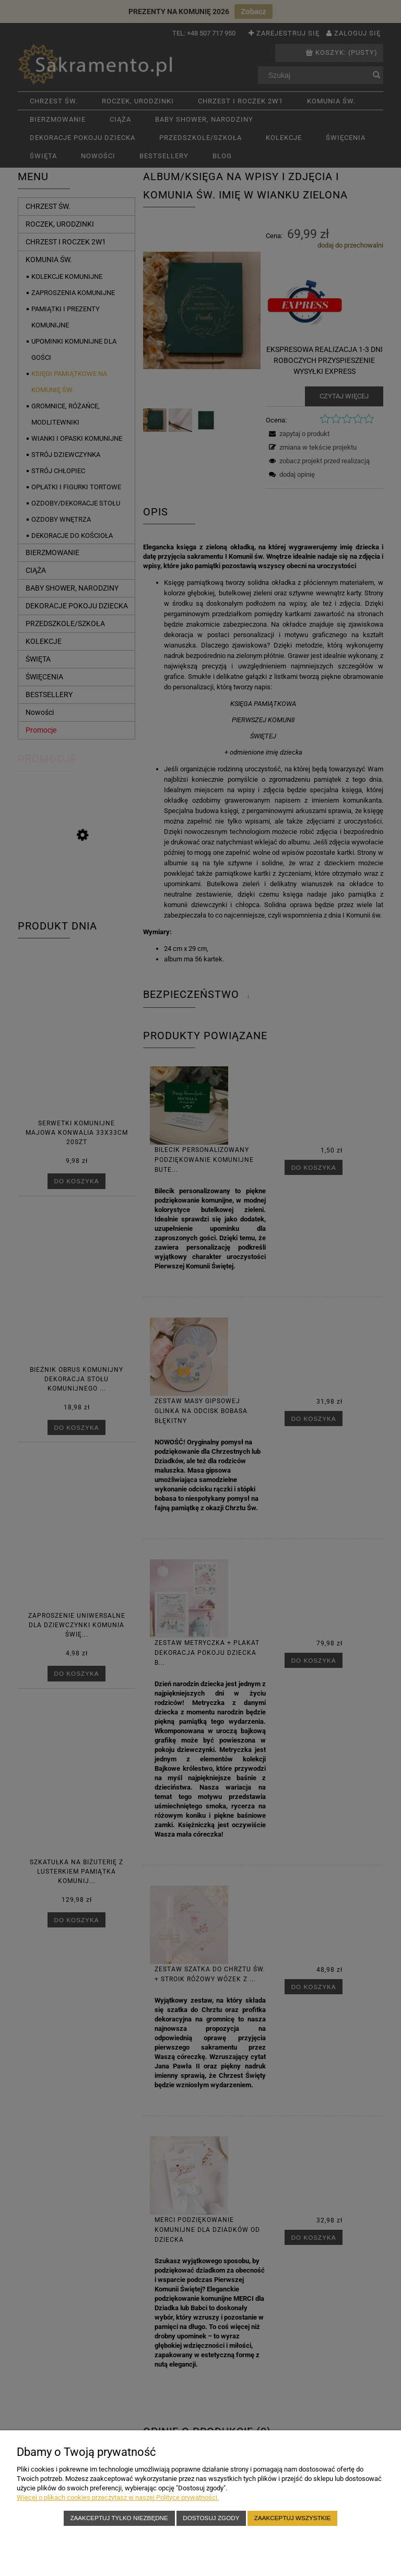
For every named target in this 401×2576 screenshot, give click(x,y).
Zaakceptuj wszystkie (292, 2517)
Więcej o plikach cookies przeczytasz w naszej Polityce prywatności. (118, 2497)
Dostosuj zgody (211, 2517)
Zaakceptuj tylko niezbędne (119, 2517)
